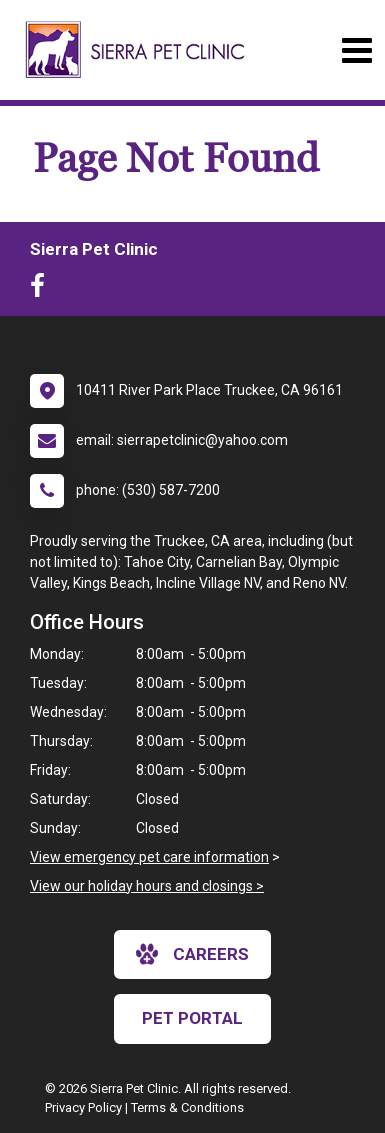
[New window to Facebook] (42, 290)
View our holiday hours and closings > (147, 886)
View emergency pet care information (149, 857)
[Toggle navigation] (356, 50)
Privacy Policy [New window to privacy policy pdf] (83, 1107)
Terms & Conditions (187, 1107)
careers (192, 954)
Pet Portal (192, 1018)
